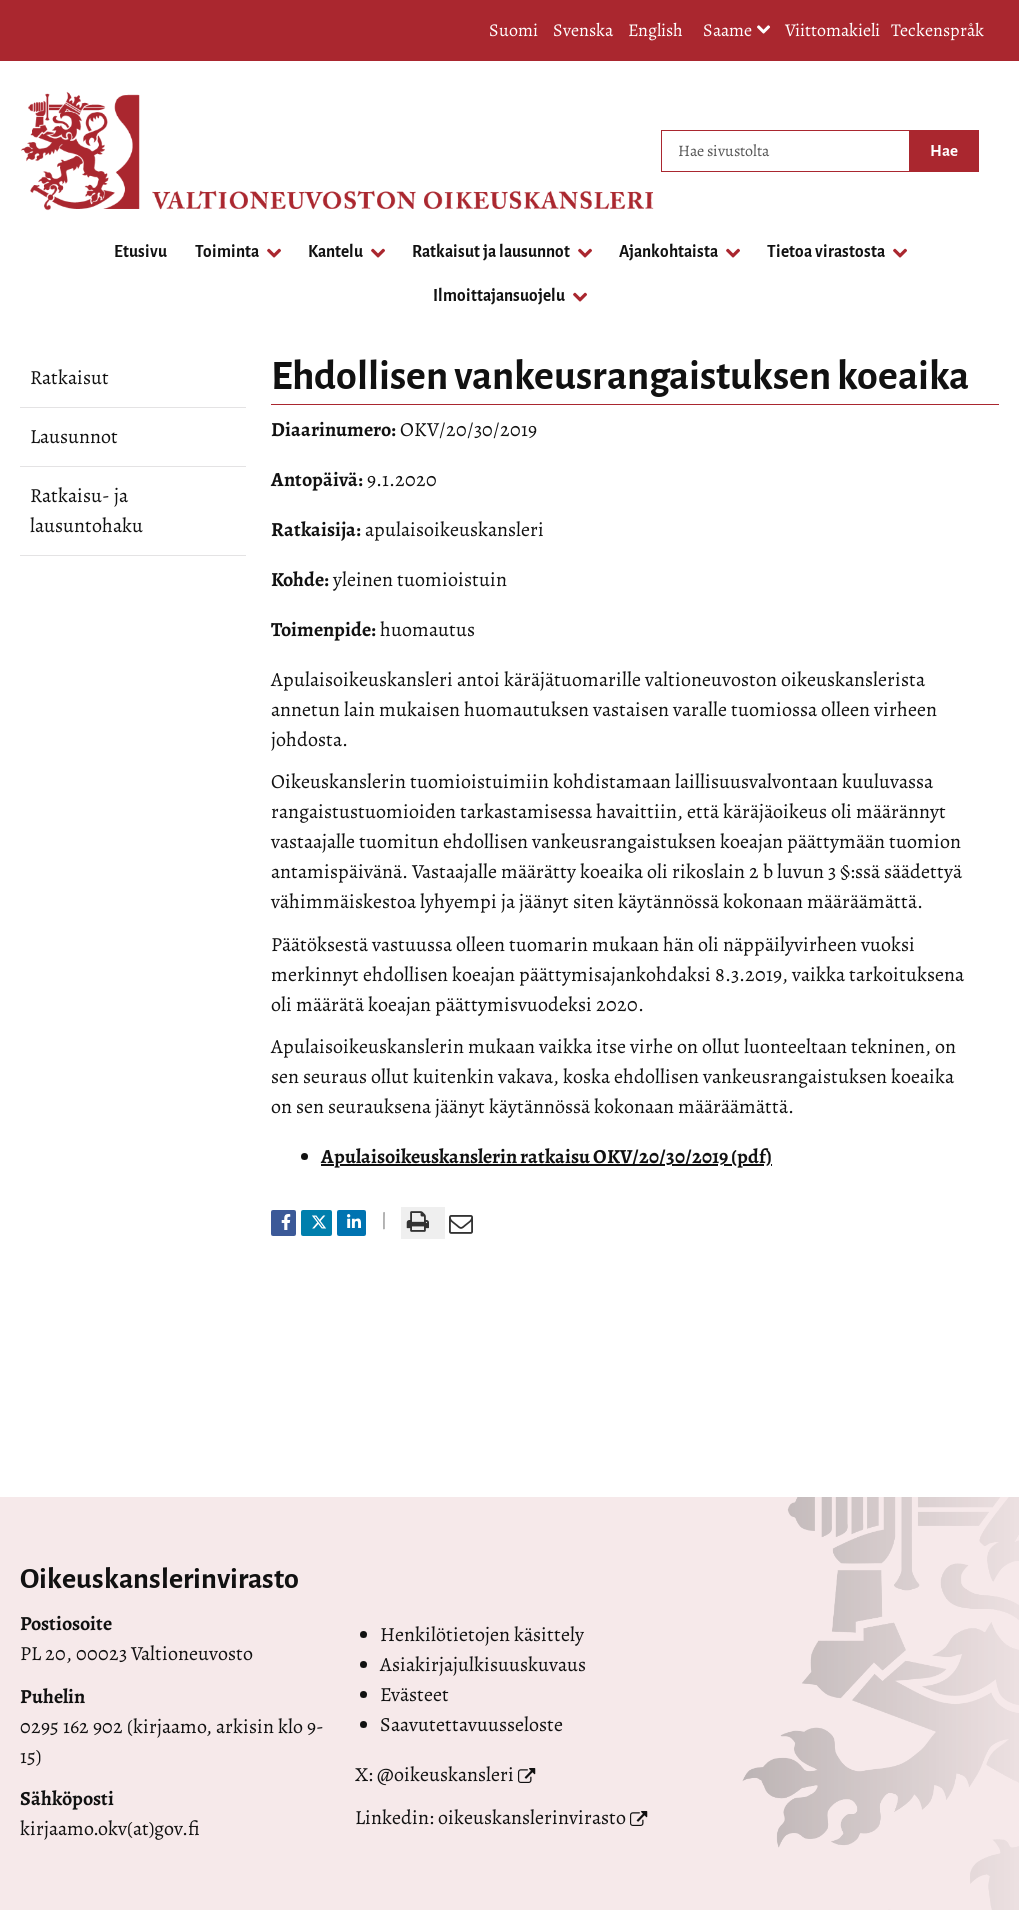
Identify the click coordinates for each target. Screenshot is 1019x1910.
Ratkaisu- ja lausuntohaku (86, 510)
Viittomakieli (832, 30)
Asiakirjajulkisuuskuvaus (483, 1664)
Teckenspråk (937, 30)
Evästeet (414, 1694)
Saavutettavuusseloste (471, 1724)
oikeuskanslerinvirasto (532, 1817)
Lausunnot (74, 436)
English (655, 30)
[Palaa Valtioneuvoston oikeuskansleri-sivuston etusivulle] (100, 151)
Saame (737, 31)
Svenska (583, 30)
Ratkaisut (69, 377)
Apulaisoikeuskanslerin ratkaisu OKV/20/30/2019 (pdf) (546, 1156)
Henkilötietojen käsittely (482, 1634)
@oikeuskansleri (445, 1774)
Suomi (513, 30)
